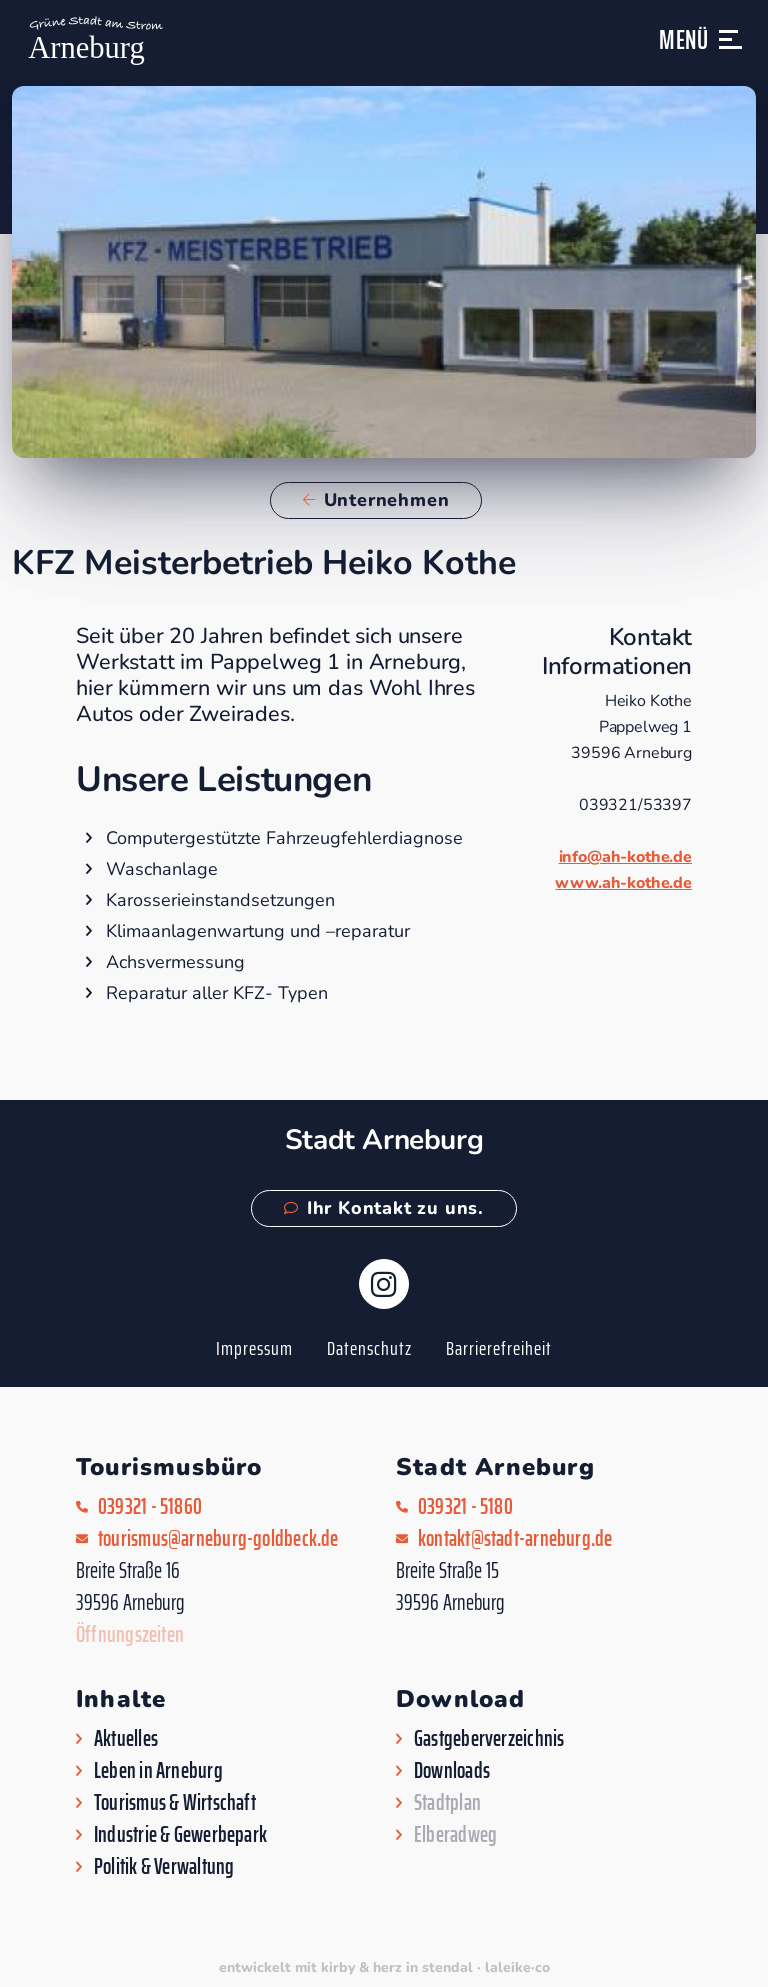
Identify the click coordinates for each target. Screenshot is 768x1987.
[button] (731, 48)
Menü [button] (684, 39)
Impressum (254, 1348)
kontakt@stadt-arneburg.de (515, 1539)
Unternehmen (376, 500)
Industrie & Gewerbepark (180, 1835)
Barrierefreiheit (499, 1348)
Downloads (452, 1771)
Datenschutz (369, 1348)
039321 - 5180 (465, 1507)
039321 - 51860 (150, 1507)
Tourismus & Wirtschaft (175, 1803)
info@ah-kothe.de (625, 857)
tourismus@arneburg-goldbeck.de (218, 1539)
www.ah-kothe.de (623, 883)
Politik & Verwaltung (164, 1867)
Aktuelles (126, 1739)
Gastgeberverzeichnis (489, 1739)
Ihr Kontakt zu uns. (384, 1208)
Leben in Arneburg (158, 1771)
